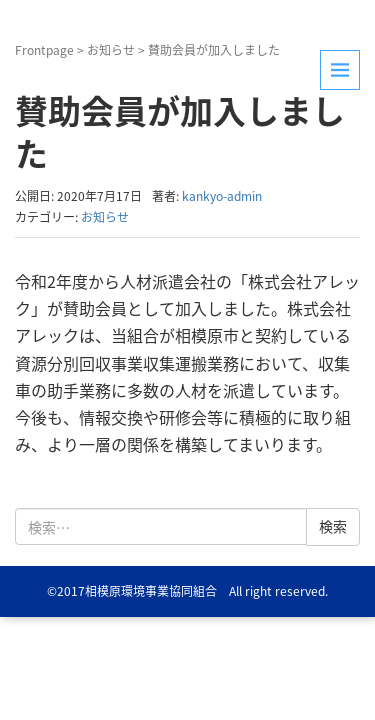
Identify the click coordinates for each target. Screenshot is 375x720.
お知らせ (111, 50)
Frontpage (44, 50)
